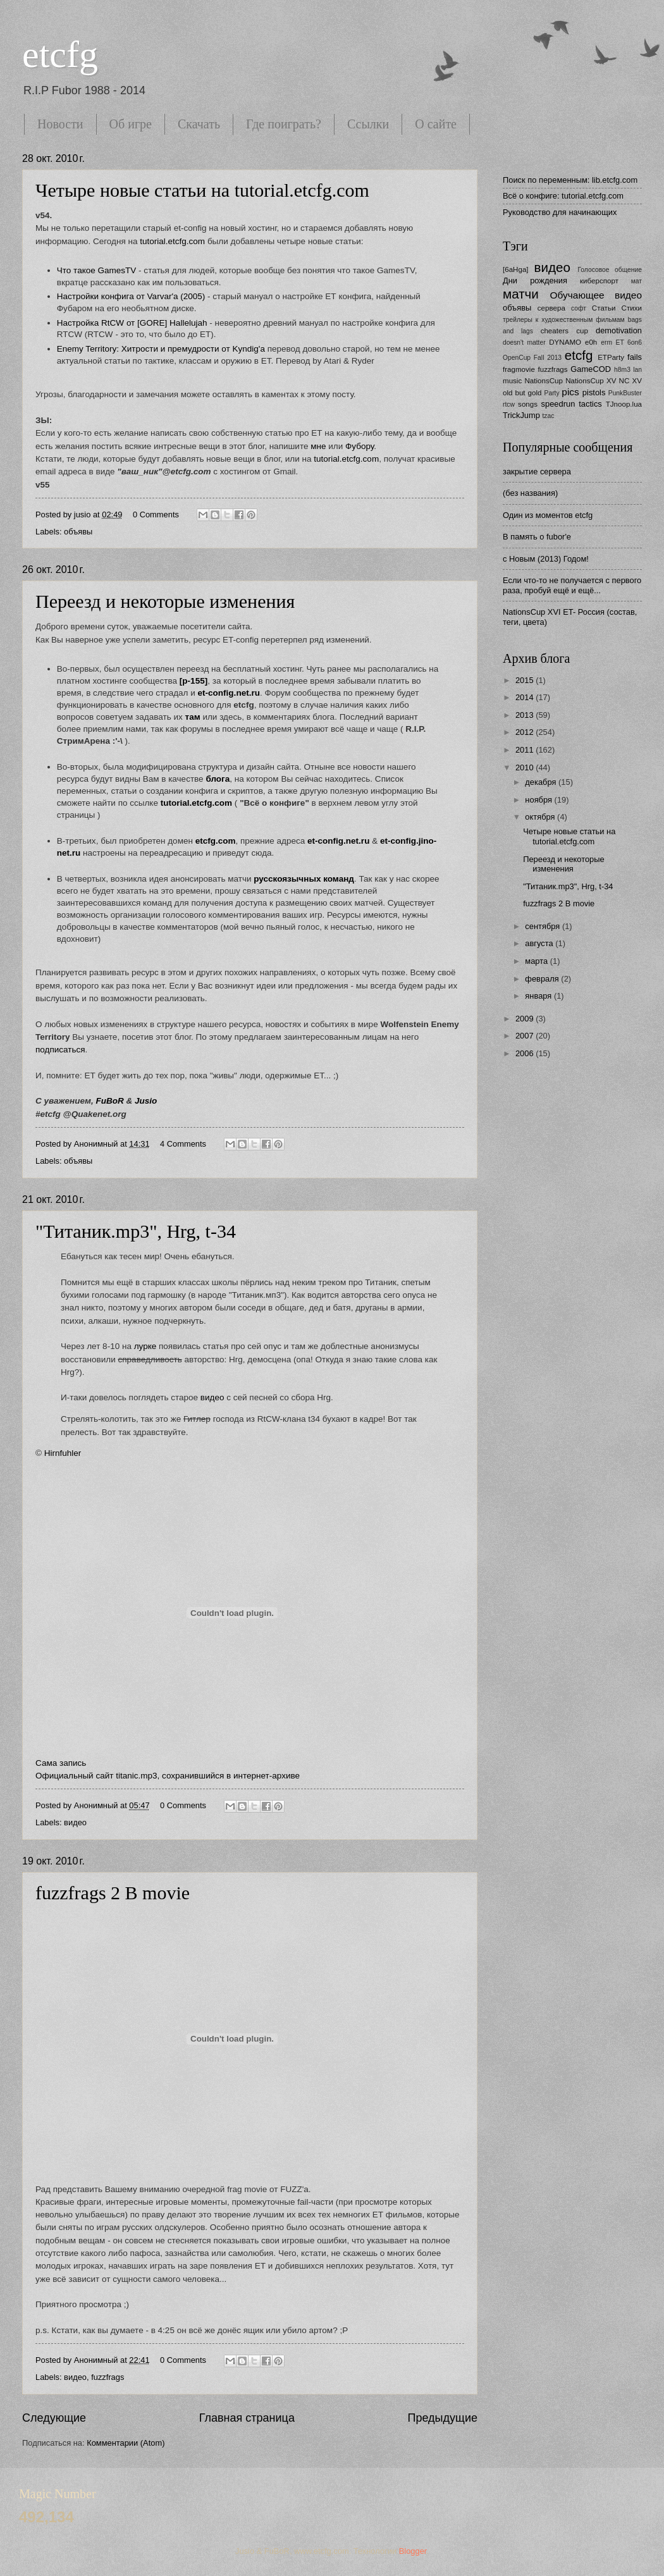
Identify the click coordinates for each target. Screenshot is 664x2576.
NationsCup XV (590, 381)
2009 (525, 1018)
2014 (525, 697)
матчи (521, 294)
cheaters (555, 331)
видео (212, 1397)
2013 (525, 715)
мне (318, 446)
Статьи (604, 308)
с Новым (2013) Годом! (546, 559)
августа (540, 943)
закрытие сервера (537, 471)
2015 (525, 680)
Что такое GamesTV (97, 270)
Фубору (359, 446)
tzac (548, 415)
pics (570, 391)
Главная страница (247, 2418)
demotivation (619, 330)
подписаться (60, 1049)
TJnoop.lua (624, 404)
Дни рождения (535, 280)
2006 (525, 1053)
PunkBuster (625, 393)
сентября (543, 926)
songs (528, 404)
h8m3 (622, 369)
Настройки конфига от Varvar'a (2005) (132, 296)
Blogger (413, 2551)
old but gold (522, 393)
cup (582, 331)
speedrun (558, 404)
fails (634, 357)
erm (606, 342)
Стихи (632, 308)
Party (552, 393)
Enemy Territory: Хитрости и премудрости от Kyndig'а (161, 349)
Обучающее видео (596, 295)
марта (537, 961)
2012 (525, 732)
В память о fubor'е (537, 536)
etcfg (60, 54)
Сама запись (60, 1763)
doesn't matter (524, 342)
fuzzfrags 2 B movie (112, 1892)
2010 (525, 767)
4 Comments (183, 1144)
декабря (541, 782)
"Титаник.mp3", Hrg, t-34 (135, 1231)
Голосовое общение (609, 269)
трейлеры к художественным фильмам (564, 319)
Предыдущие (442, 2418)
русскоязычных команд (304, 879)
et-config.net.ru (338, 841)
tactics (590, 404)
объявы (78, 531)
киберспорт (599, 281)
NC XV (630, 381)
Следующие (54, 2418)
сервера (551, 308)
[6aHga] (516, 269)
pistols (594, 392)
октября (541, 817)
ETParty (611, 357)
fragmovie (519, 369)
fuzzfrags (107, 2377)
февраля (543, 978)
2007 (525, 1035)
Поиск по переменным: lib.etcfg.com (570, 180)
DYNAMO (565, 342)
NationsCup (543, 381)
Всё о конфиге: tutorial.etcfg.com (563, 195)
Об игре (130, 124)
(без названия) (530, 493)
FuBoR (109, 1101)
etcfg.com (215, 841)
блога (218, 779)
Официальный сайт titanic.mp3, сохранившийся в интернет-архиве (167, 1775)
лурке (145, 1346)
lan (637, 369)
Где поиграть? (283, 124)
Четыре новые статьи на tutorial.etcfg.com (202, 190)
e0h (591, 342)
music (512, 381)
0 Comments (156, 514)
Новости (60, 124)
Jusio (146, 1101)
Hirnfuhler (63, 1453)
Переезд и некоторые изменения (165, 601)
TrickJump (521, 415)
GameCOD (590, 369)
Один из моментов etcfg (548, 515)
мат (636, 281)
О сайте (436, 124)
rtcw (509, 404)
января (539, 996)
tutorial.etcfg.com (171, 241)
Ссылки (368, 124)
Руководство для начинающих (560, 212)
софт (578, 308)
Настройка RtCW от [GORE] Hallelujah (132, 323)
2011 (525, 750)
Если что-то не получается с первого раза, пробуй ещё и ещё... (572, 585)
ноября (539, 799)
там (192, 717)
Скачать (199, 124)
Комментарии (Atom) (125, 2443)
